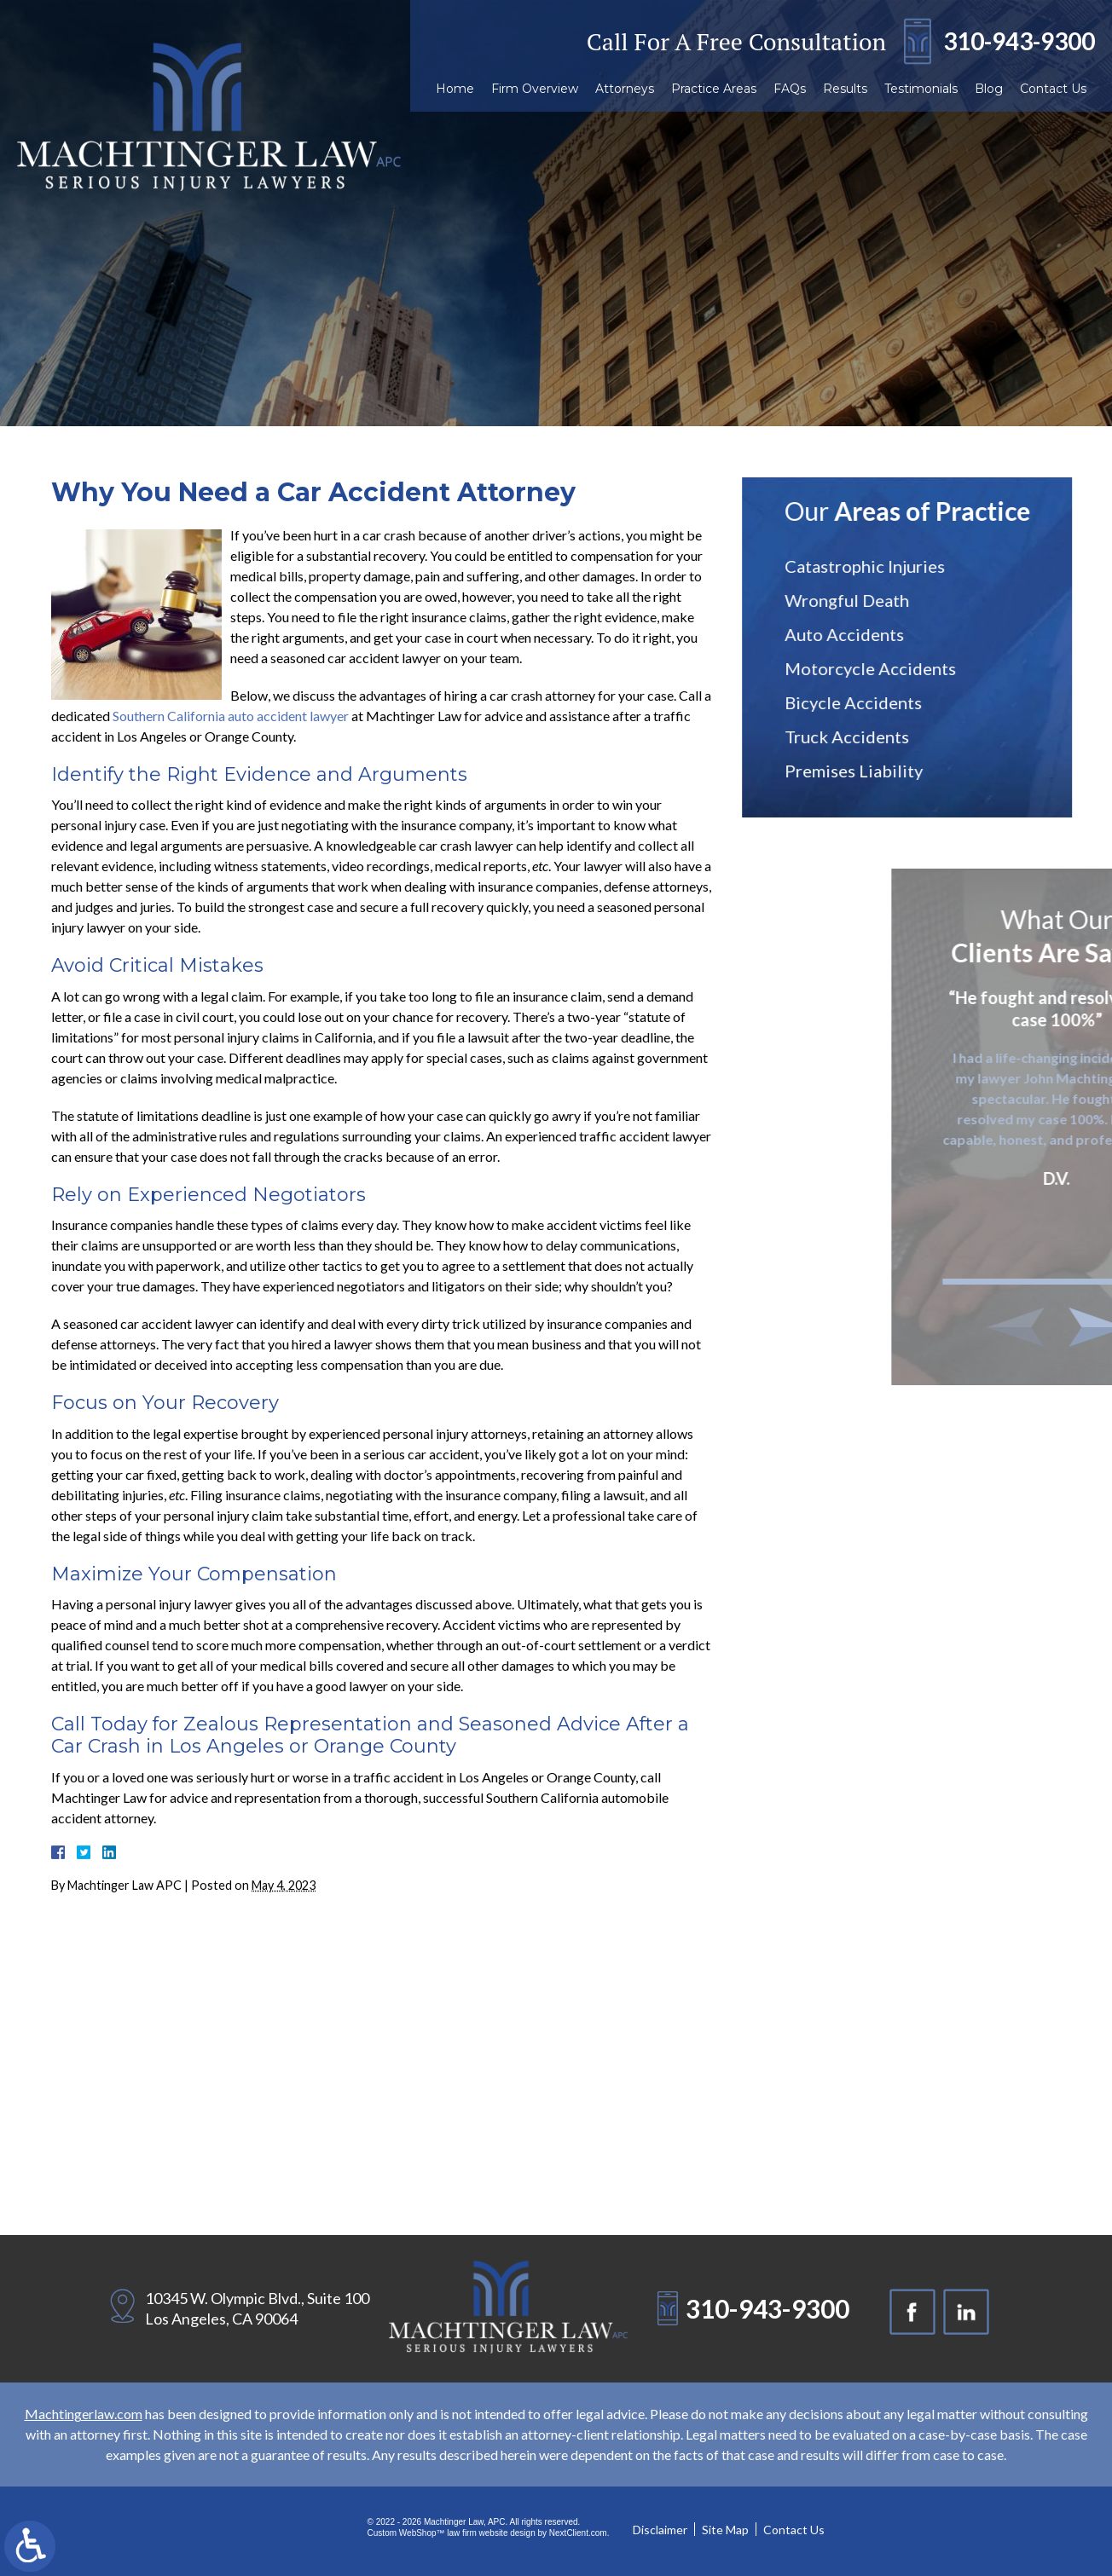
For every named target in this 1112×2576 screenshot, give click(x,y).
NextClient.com (578, 2533)
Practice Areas (713, 88)
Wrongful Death (862, 600)
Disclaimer (660, 2529)
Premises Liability (869, 770)
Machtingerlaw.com (83, 2414)
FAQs (789, 88)
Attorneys (624, 88)
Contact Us (1053, 88)
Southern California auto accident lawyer (231, 716)
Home (455, 88)
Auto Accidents (859, 634)
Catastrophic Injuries (880, 566)
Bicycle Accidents (868, 702)
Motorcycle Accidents (885, 668)
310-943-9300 (1019, 40)
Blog (989, 88)
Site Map (725, 2529)
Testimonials (921, 88)
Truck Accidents (862, 736)
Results (845, 88)
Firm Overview (534, 88)
